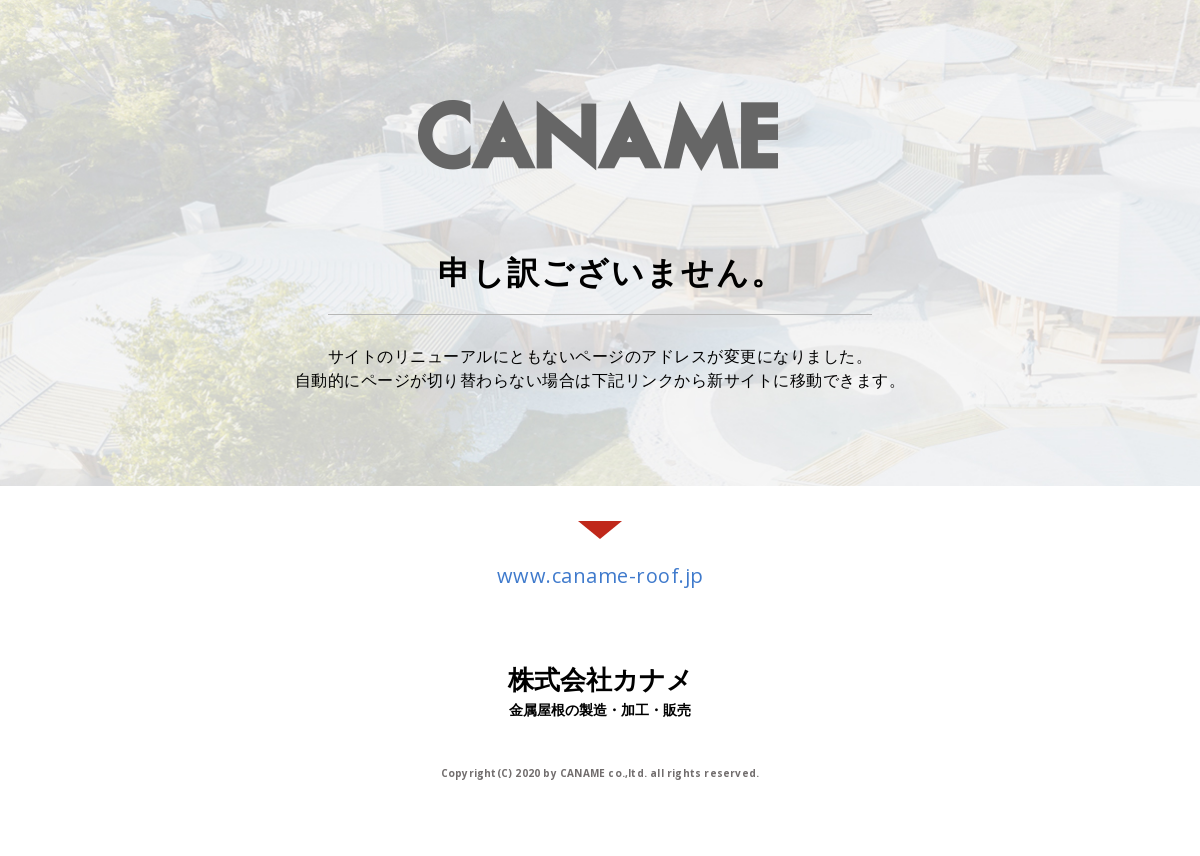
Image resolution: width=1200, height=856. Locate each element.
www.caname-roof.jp (600, 575)
